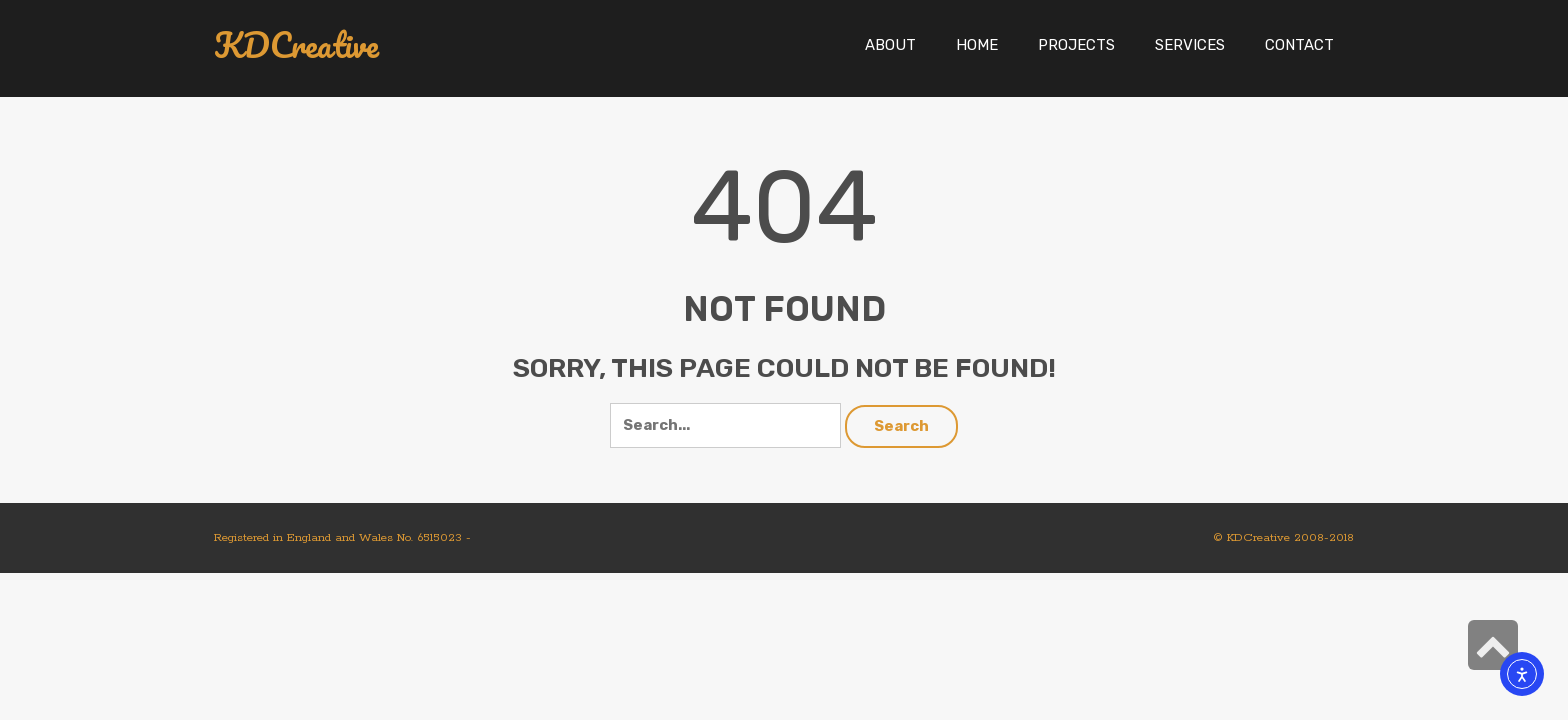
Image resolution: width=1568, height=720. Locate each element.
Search (901, 426)
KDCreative (296, 45)
